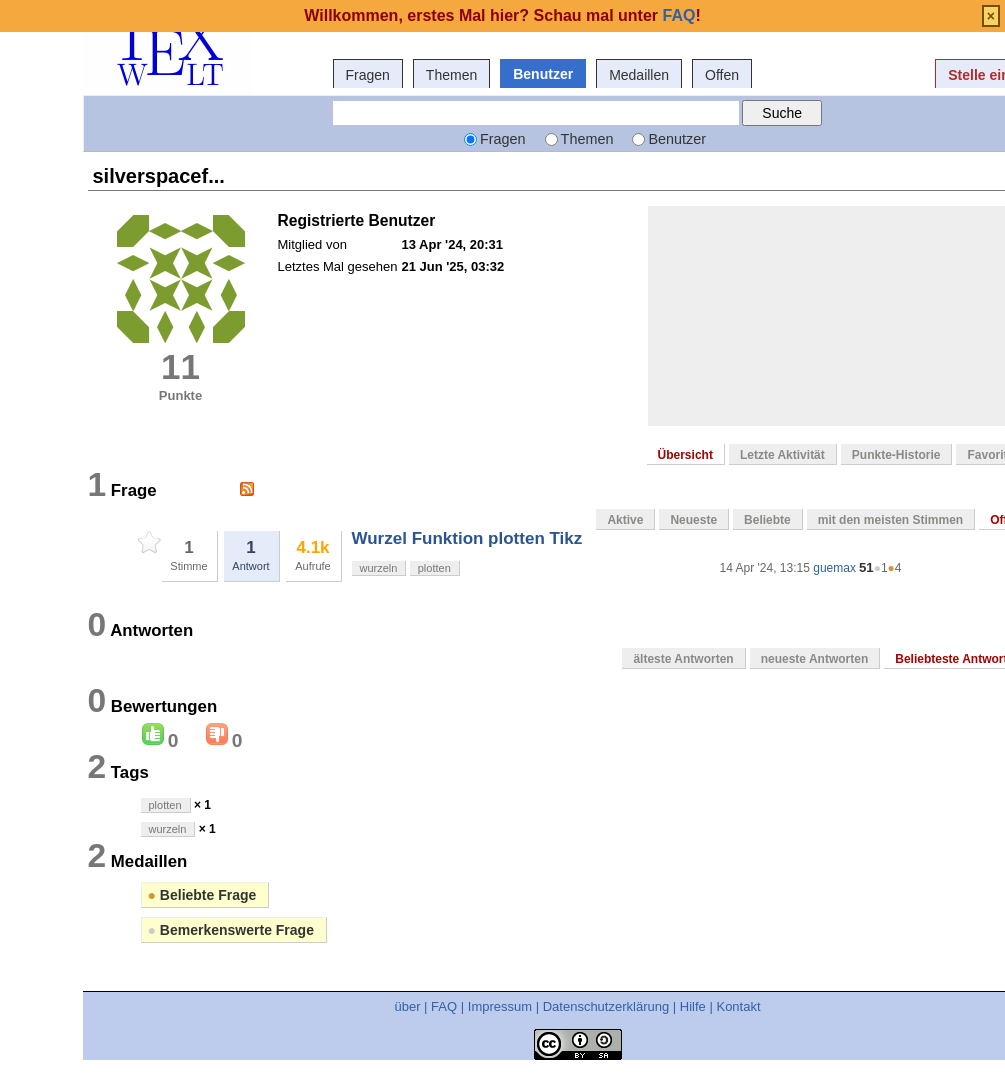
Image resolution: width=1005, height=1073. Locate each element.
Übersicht (685, 455)
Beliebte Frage (202, 895)
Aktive (625, 520)
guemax (834, 568)
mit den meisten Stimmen (890, 520)
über (407, 1006)
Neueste (693, 520)
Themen (451, 75)
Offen (722, 75)
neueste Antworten (815, 659)
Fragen (368, 75)
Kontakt (738, 1006)
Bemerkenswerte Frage (231, 930)
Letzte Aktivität (782, 455)
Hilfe (693, 1006)
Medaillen (639, 75)
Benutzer (543, 74)
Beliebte (767, 520)
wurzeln (379, 568)
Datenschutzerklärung (606, 1006)
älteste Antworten (683, 659)
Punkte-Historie (896, 455)
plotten (434, 568)
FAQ (444, 1006)
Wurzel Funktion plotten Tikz (467, 538)
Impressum (500, 1006)
